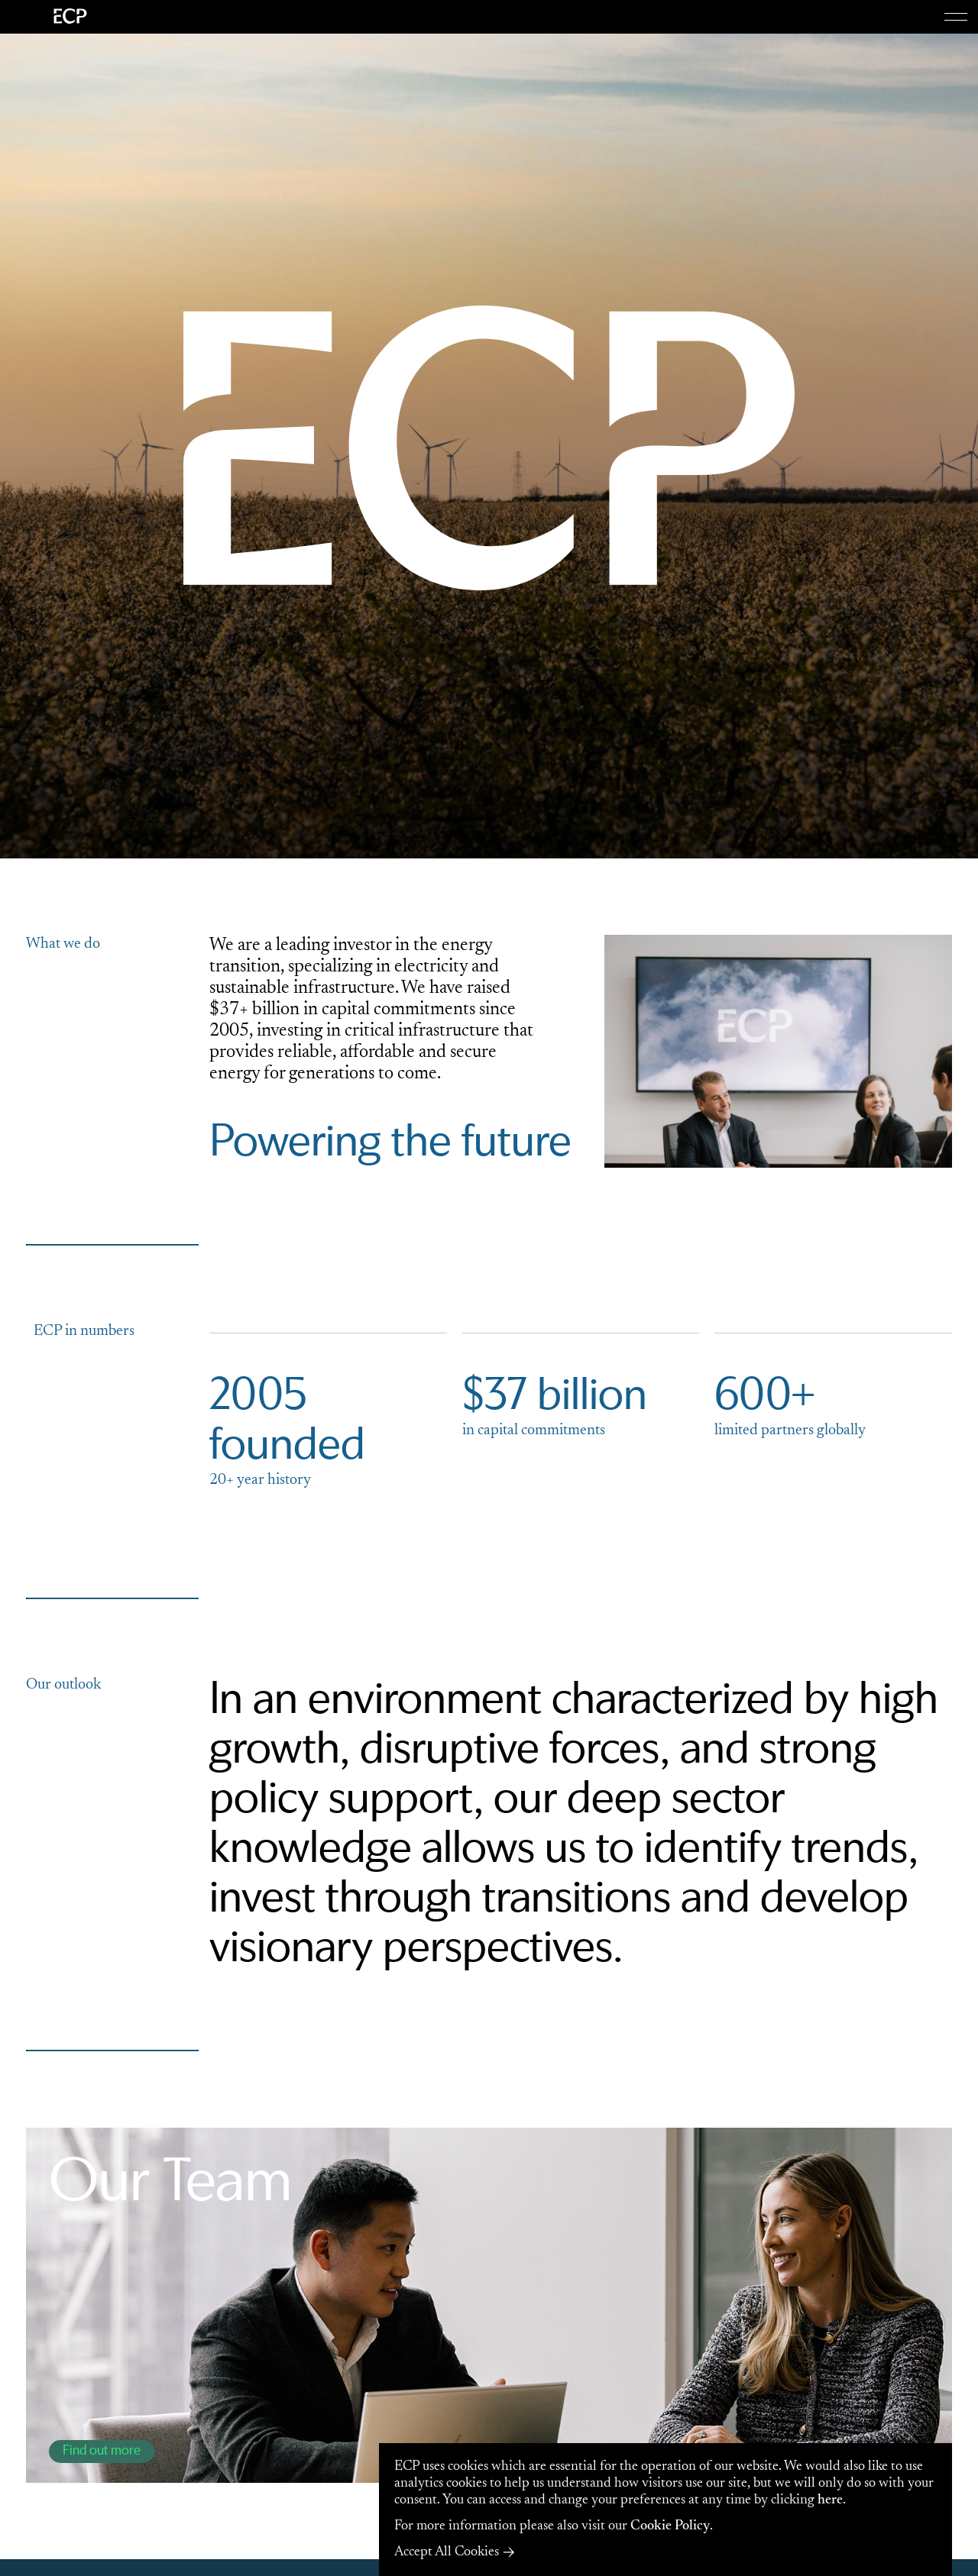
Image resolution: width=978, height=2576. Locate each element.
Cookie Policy (670, 2526)
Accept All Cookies (446, 2552)
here (830, 2500)
